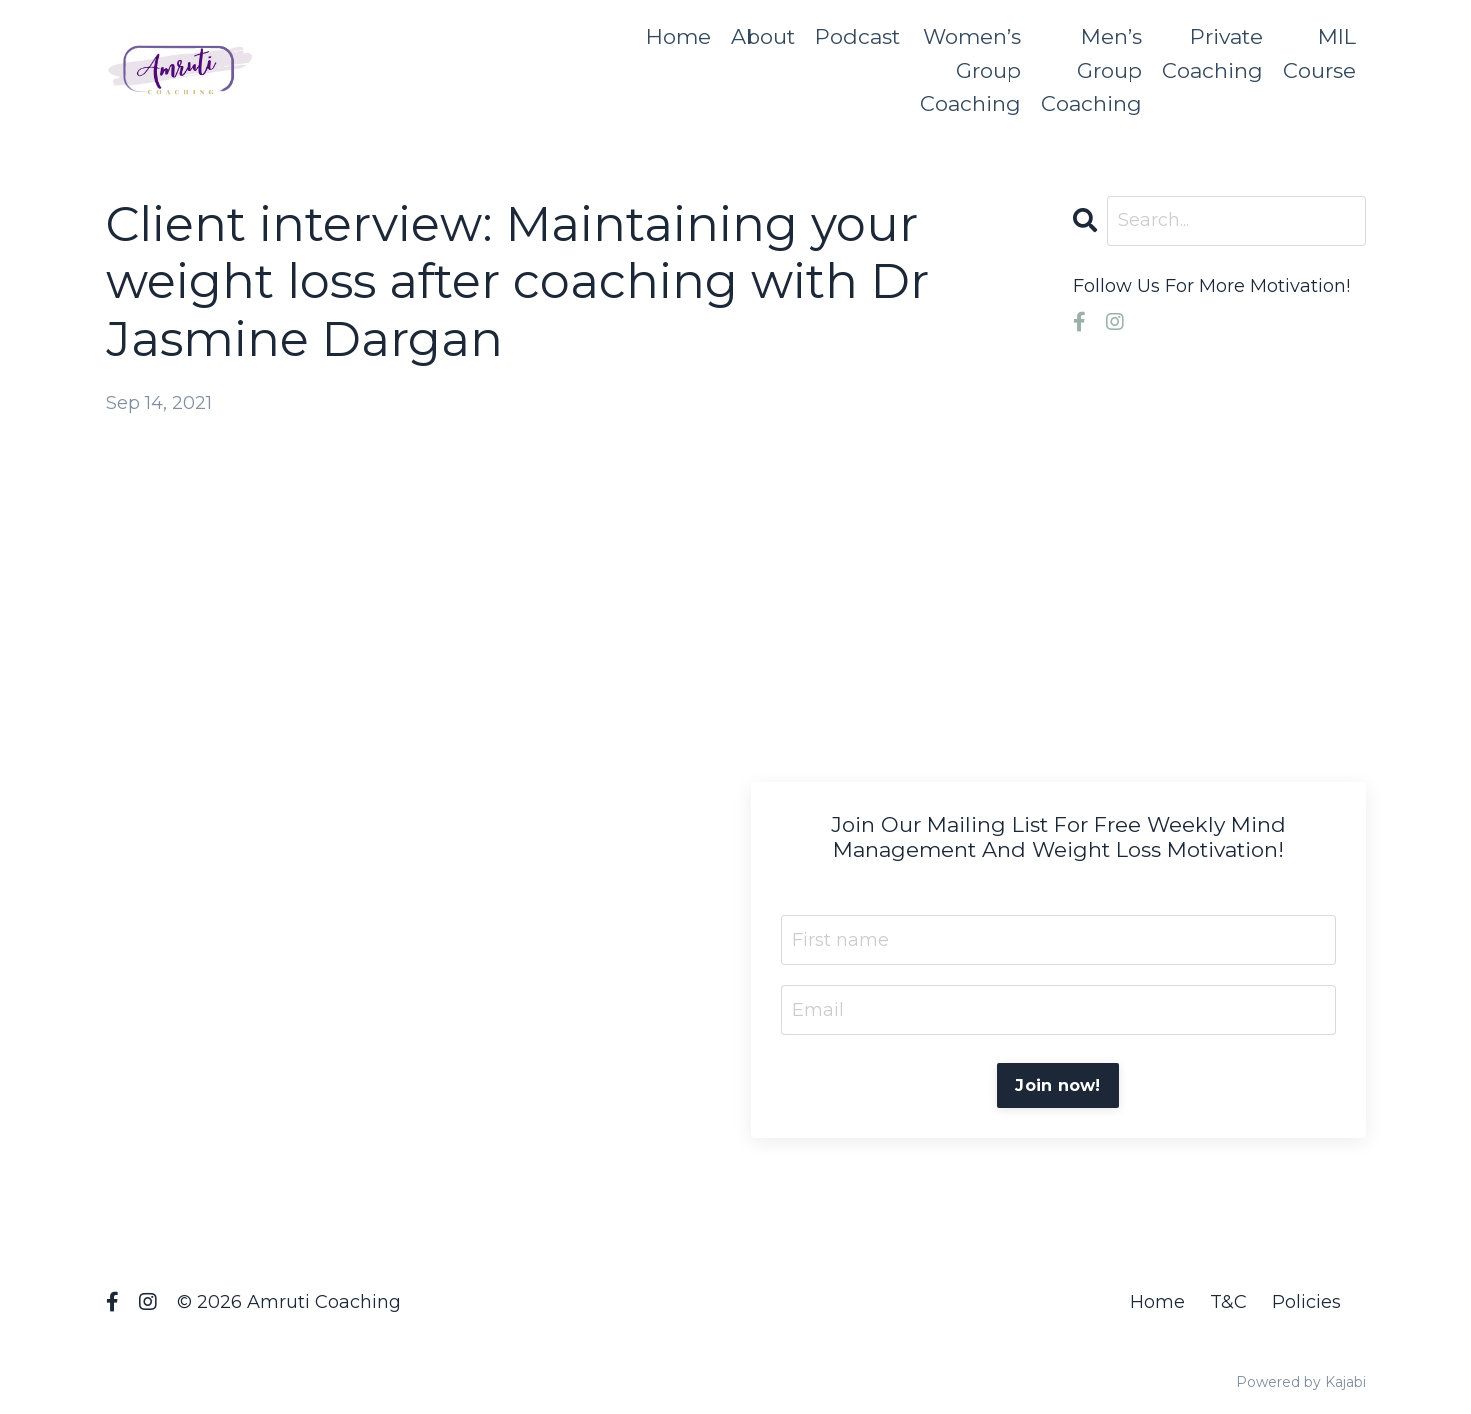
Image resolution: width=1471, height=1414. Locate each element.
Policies (1306, 1302)
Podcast (857, 36)
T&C (1228, 1302)
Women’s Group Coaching (970, 70)
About (763, 36)
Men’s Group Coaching (1091, 70)
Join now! (1057, 1085)
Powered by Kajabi (1301, 1382)
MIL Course (1319, 53)
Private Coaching (1212, 53)
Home (678, 36)
